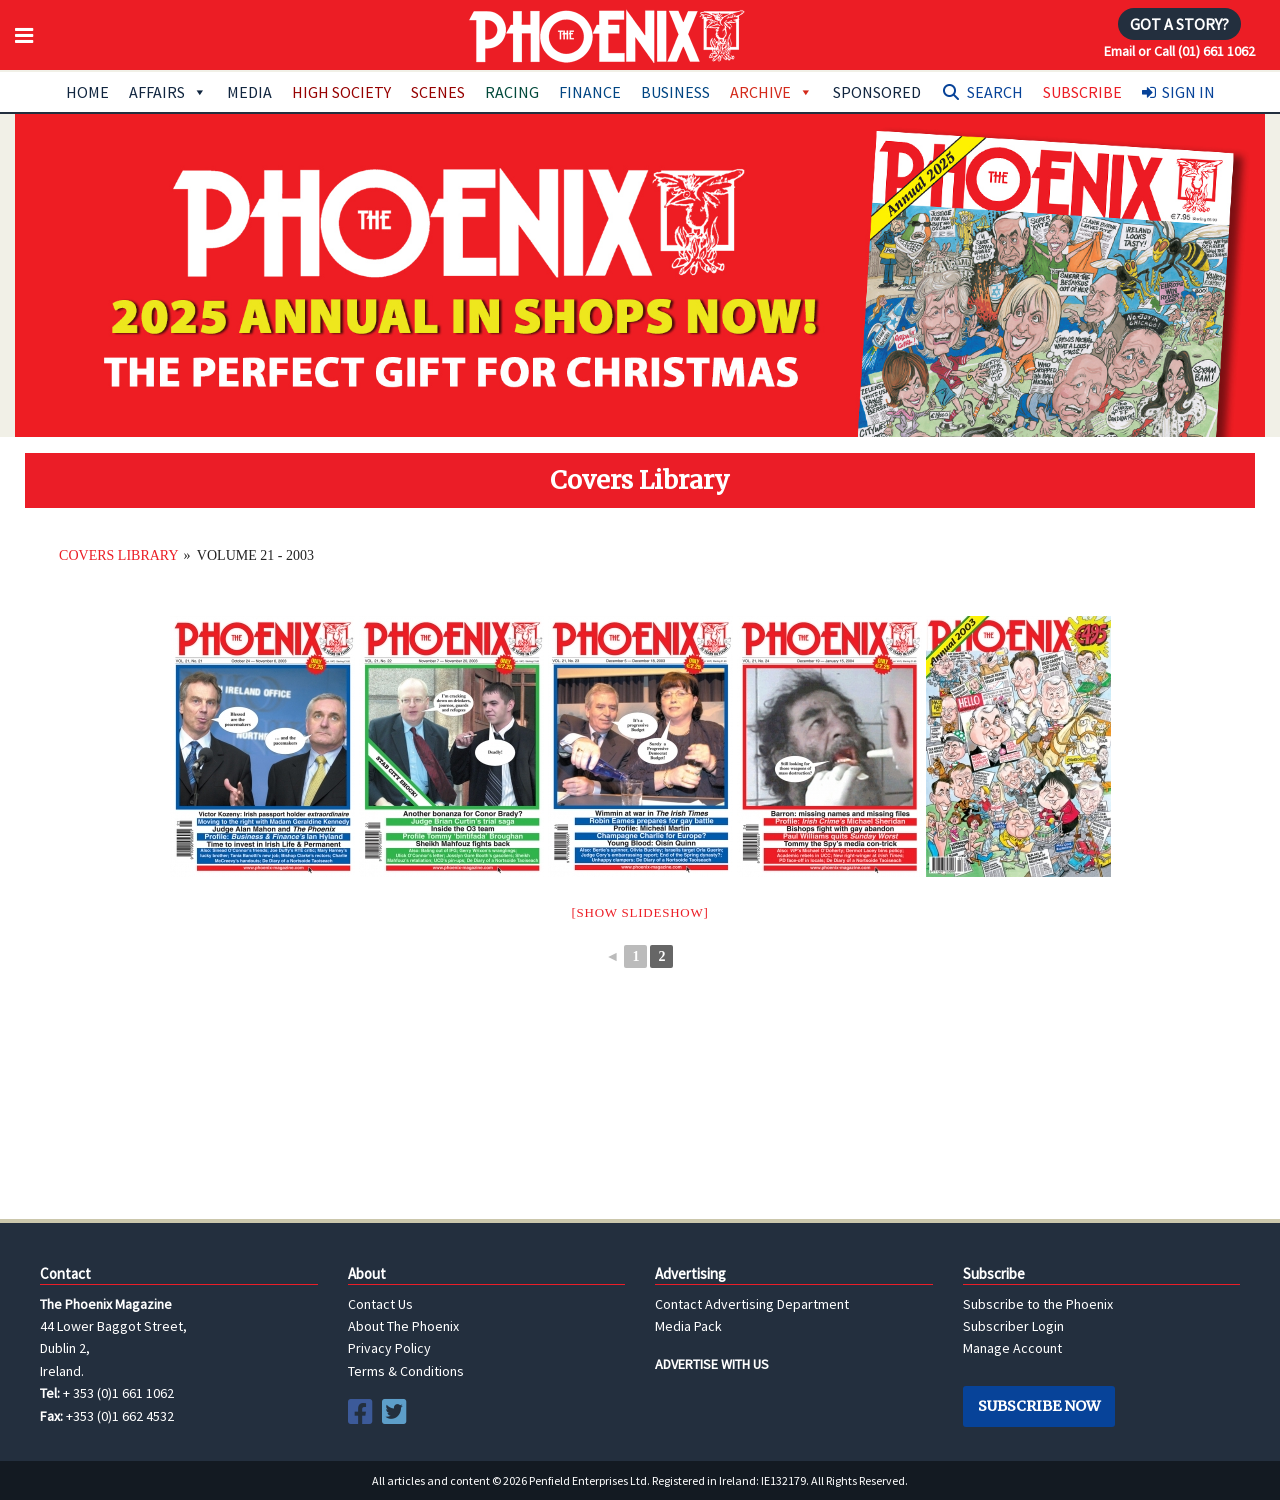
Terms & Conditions (406, 1371)
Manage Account (1012, 1348)
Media (249, 92)
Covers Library (118, 555)
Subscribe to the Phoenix (1038, 1304)
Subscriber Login (1013, 1326)
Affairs (168, 92)
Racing (512, 92)
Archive (771, 92)
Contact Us (380, 1304)
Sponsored (877, 92)
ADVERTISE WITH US (712, 1364)
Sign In (1188, 92)
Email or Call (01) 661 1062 (1179, 51)
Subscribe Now (1039, 1406)
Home (87, 92)
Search (995, 92)
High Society (341, 92)
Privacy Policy (389, 1348)
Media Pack (688, 1326)
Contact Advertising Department (752, 1304)
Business (675, 92)
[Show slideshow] (639, 912)
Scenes (438, 92)
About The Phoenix (403, 1326)
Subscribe (1082, 92)
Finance (590, 92)
